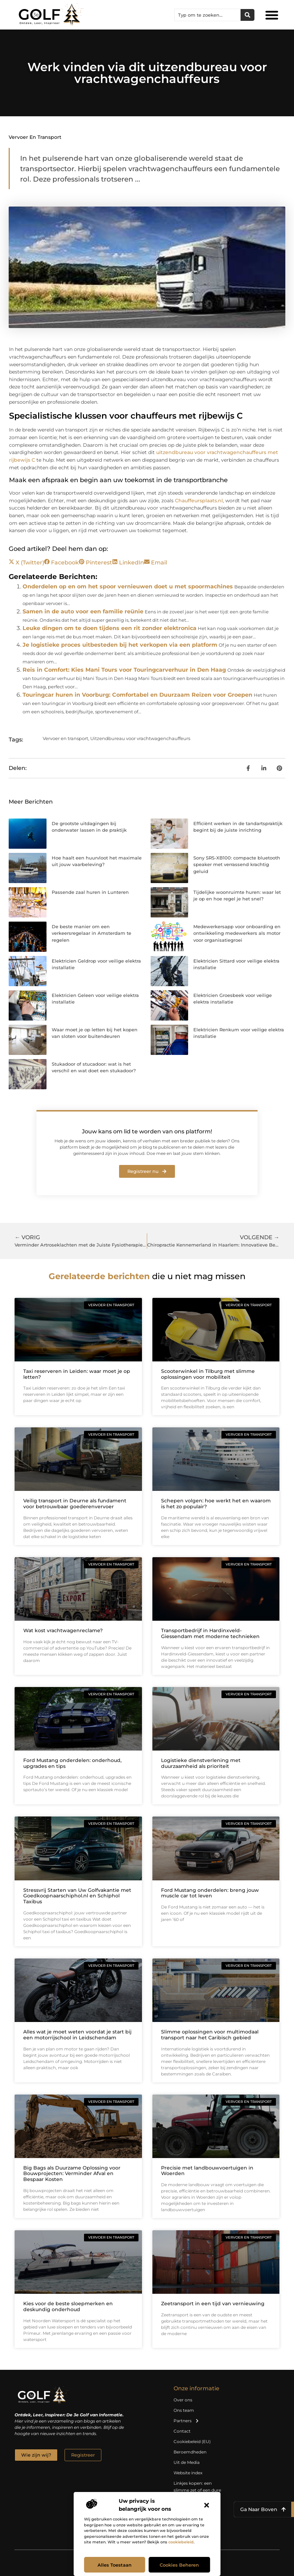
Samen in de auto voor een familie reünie (83, 611)
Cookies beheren (179, 2565)
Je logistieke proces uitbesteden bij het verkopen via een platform (120, 644)
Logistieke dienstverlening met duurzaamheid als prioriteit (201, 1763)
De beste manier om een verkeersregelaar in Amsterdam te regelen (91, 933)
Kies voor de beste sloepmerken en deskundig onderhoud (68, 2306)
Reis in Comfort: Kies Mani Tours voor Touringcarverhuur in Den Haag (124, 669)
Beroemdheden (190, 2452)
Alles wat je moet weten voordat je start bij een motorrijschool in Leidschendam (77, 2035)
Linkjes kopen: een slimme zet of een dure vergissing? (197, 2490)
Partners (186, 2421)
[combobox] (208, 15)
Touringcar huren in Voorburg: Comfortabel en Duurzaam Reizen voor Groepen (137, 694)
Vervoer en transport (35, 137)
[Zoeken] (247, 15)
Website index (188, 2472)
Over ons (183, 2399)
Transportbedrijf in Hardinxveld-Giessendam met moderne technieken (210, 1633)
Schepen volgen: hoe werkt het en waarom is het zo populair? (216, 1503)
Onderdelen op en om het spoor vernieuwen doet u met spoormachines (128, 586)
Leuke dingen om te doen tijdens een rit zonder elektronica (109, 628)
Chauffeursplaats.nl (199, 500)
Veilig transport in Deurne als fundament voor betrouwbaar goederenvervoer (74, 1503)
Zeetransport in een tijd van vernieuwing (212, 2303)
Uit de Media (187, 2462)
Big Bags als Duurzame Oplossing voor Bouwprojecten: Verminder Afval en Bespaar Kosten (71, 2174)
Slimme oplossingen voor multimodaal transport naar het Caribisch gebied (210, 2035)
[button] (206, 2505)
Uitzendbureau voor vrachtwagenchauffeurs (140, 738)
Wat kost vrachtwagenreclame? (63, 1630)
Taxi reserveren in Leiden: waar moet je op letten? (76, 1374)
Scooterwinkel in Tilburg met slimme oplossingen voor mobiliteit (208, 1374)
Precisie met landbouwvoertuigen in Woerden (207, 2171)
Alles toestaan (115, 2565)
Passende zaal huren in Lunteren (90, 892)
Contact (182, 2431)
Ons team (184, 2410)
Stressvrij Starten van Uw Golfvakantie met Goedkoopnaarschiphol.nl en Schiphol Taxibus (77, 1896)
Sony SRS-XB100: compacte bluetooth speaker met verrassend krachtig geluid (236, 864)
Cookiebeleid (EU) (192, 2441)
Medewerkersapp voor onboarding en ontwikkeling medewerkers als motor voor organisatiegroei (236, 933)
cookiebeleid (181, 2542)
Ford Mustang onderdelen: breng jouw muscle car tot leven (210, 1893)
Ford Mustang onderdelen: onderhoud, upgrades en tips (72, 1763)
